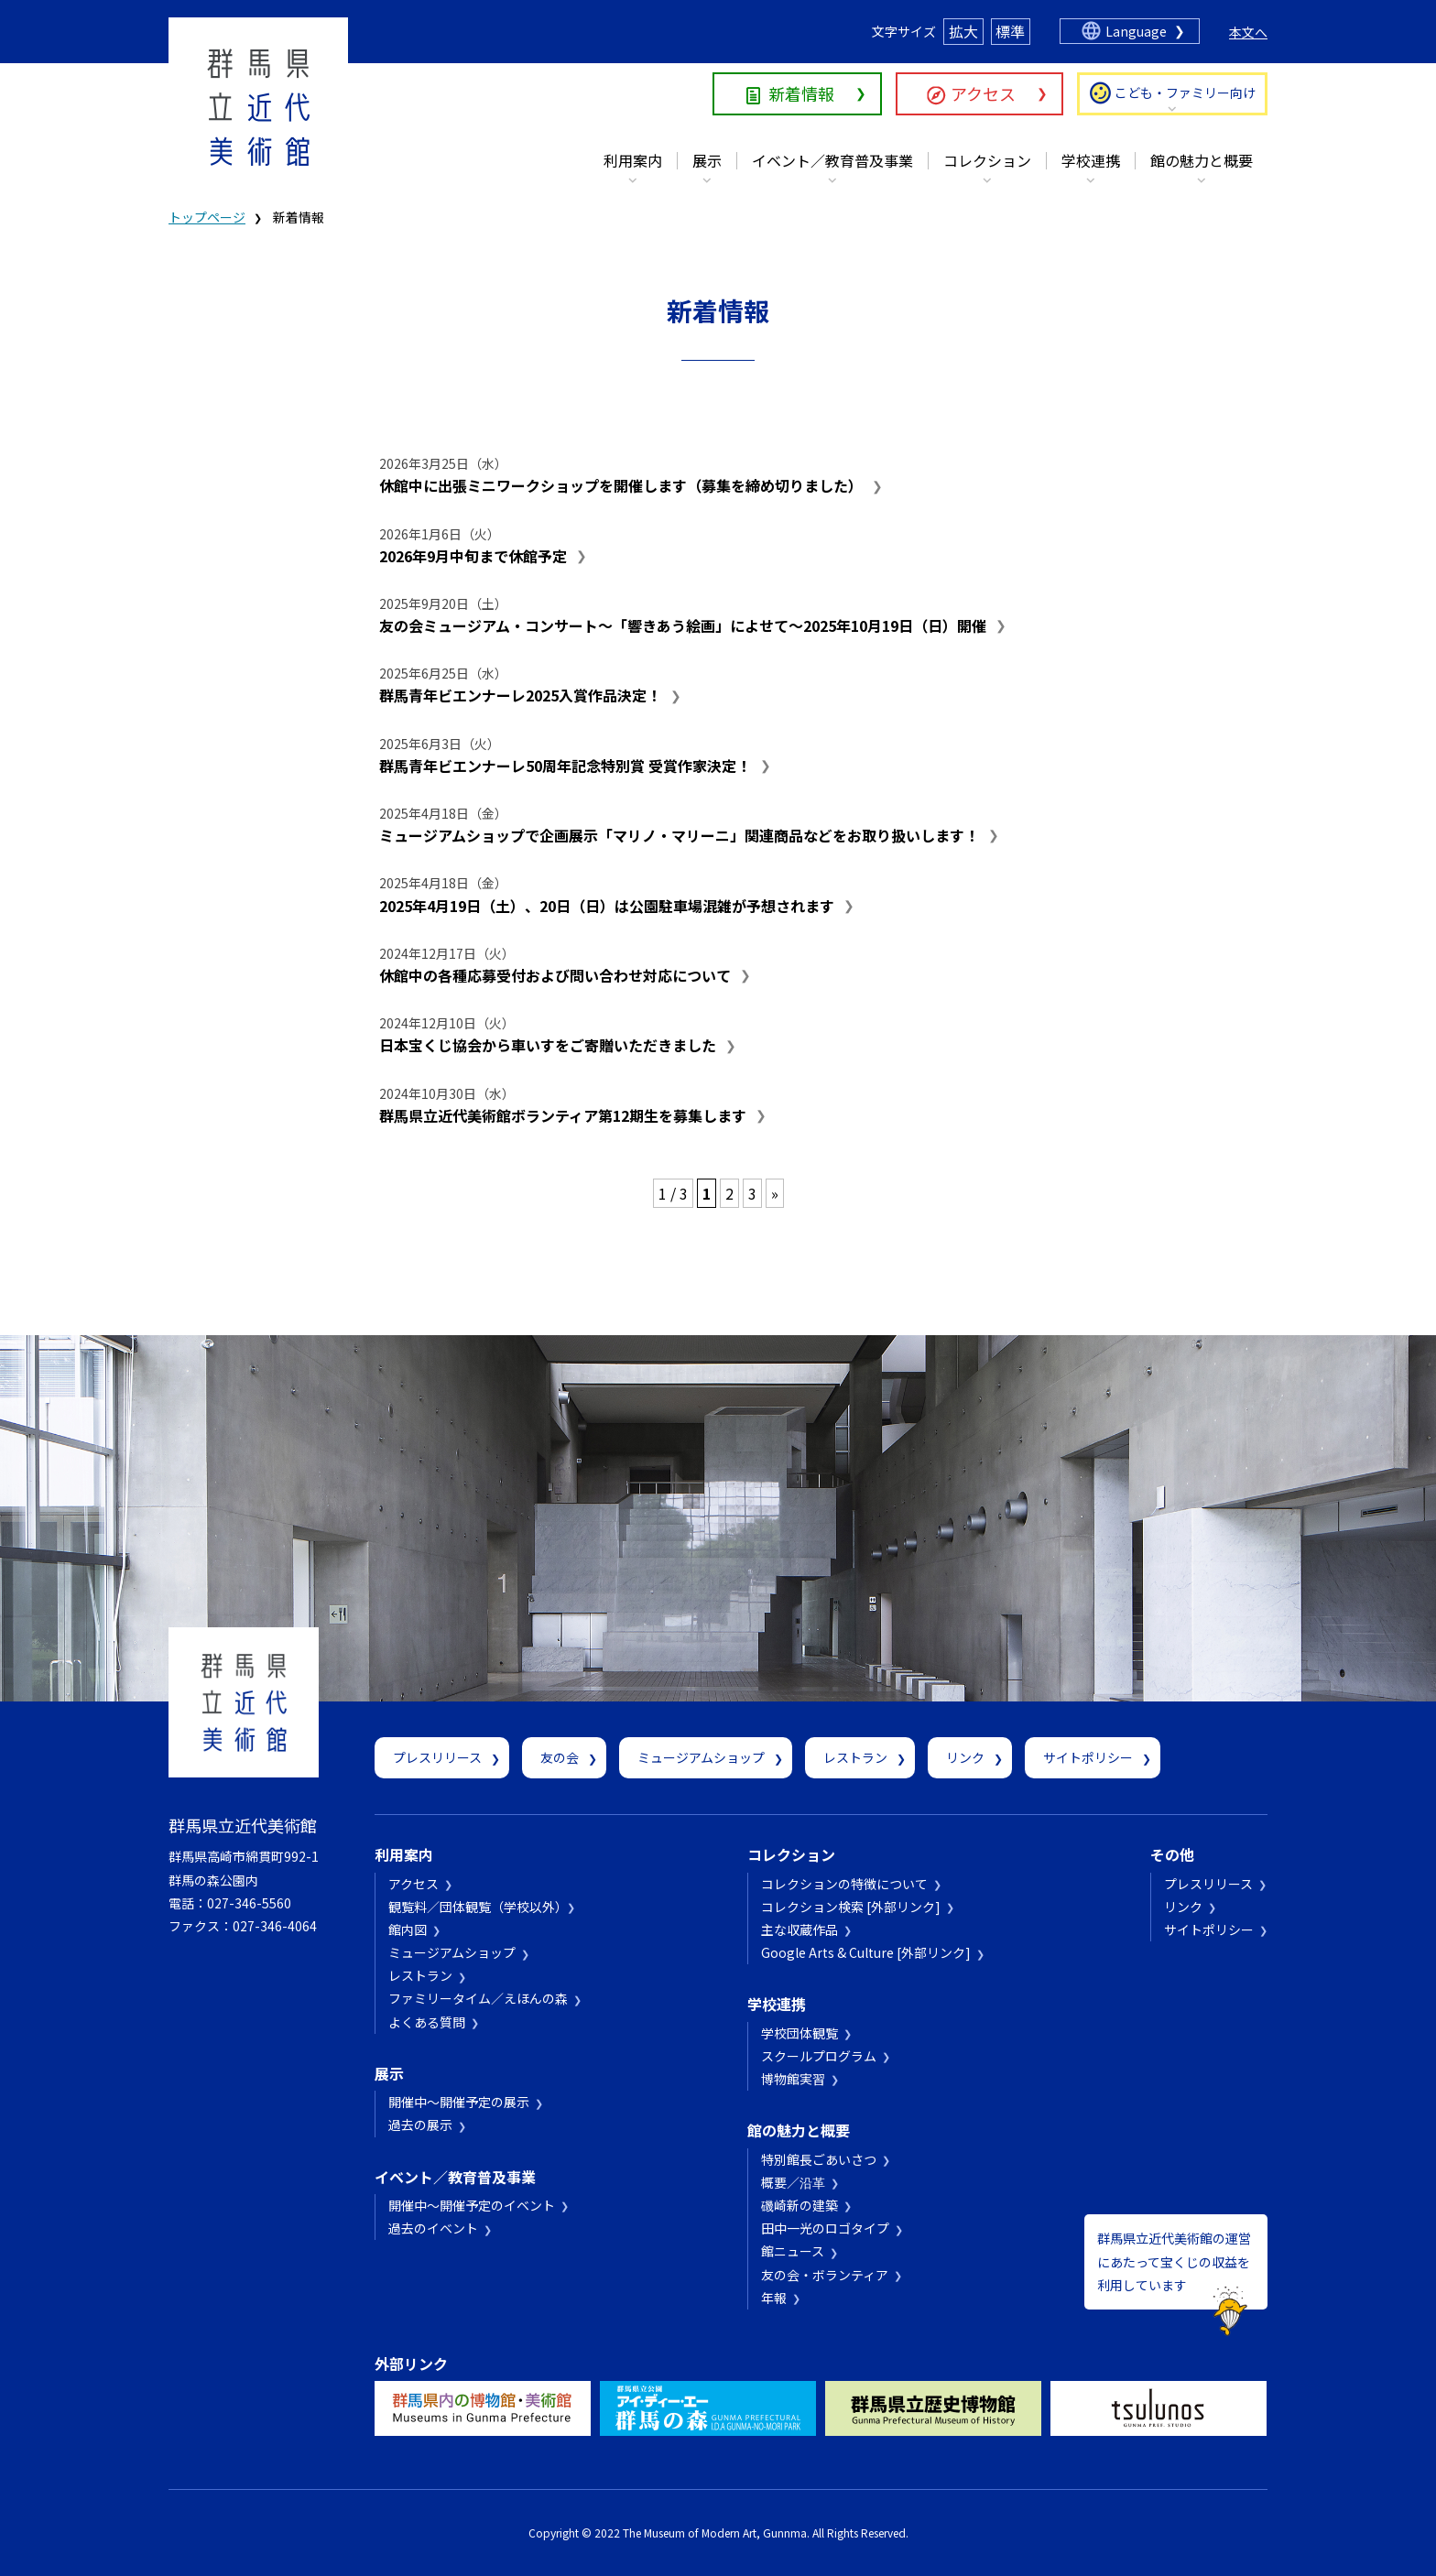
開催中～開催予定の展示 (458, 2101)
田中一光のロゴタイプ (825, 2228)
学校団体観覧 (799, 2033)
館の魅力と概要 (1201, 160)
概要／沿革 (793, 2182)
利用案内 (633, 160)
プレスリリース (437, 1757)
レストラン (855, 1757)
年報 (774, 2297)
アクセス (983, 93)
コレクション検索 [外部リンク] (851, 1906)
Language (1136, 31)
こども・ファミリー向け (1185, 92)
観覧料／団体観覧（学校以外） (474, 1906)
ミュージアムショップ (701, 1757)
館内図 (407, 1929)
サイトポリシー (1088, 1757)
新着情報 (801, 93)
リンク (965, 1757)
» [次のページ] (774, 1193)
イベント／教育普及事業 (832, 160)
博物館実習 (793, 2079)
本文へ (1248, 32)
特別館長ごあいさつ (818, 2159)
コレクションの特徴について (844, 1884)
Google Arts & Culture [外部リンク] (866, 1952)
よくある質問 (426, 2022)
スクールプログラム (818, 2056)
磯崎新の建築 (799, 2205)
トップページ (207, 217)
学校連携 (1090, 160)
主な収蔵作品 (799, 1929)
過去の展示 (420, 2124)
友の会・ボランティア (824, 2275)
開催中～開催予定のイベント (471, 2205)
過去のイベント (433, 2228)
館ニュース (792, 2251)
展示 (707, 160)
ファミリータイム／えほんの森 (478, 1998)
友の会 (559, 1757)
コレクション (987, 160)
